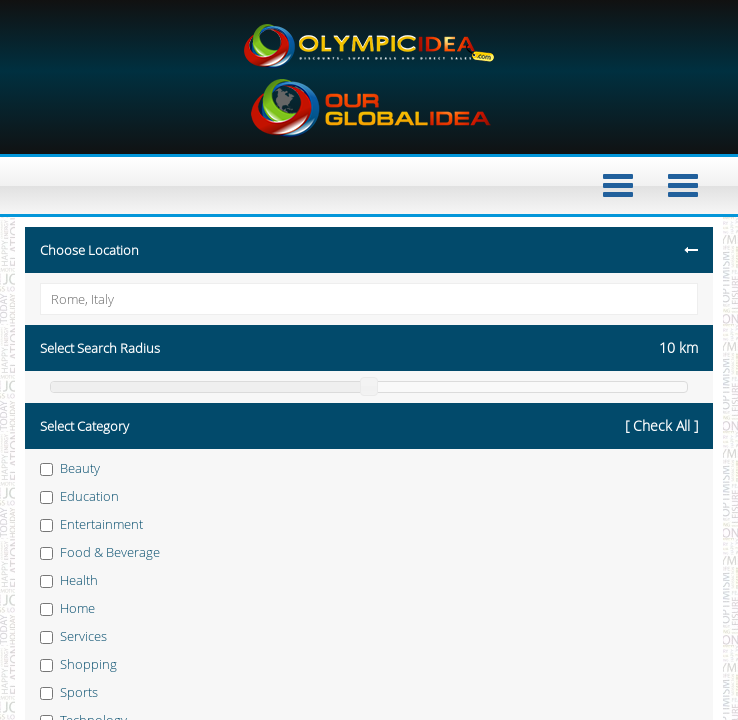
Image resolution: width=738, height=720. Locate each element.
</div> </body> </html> (369, 360)
